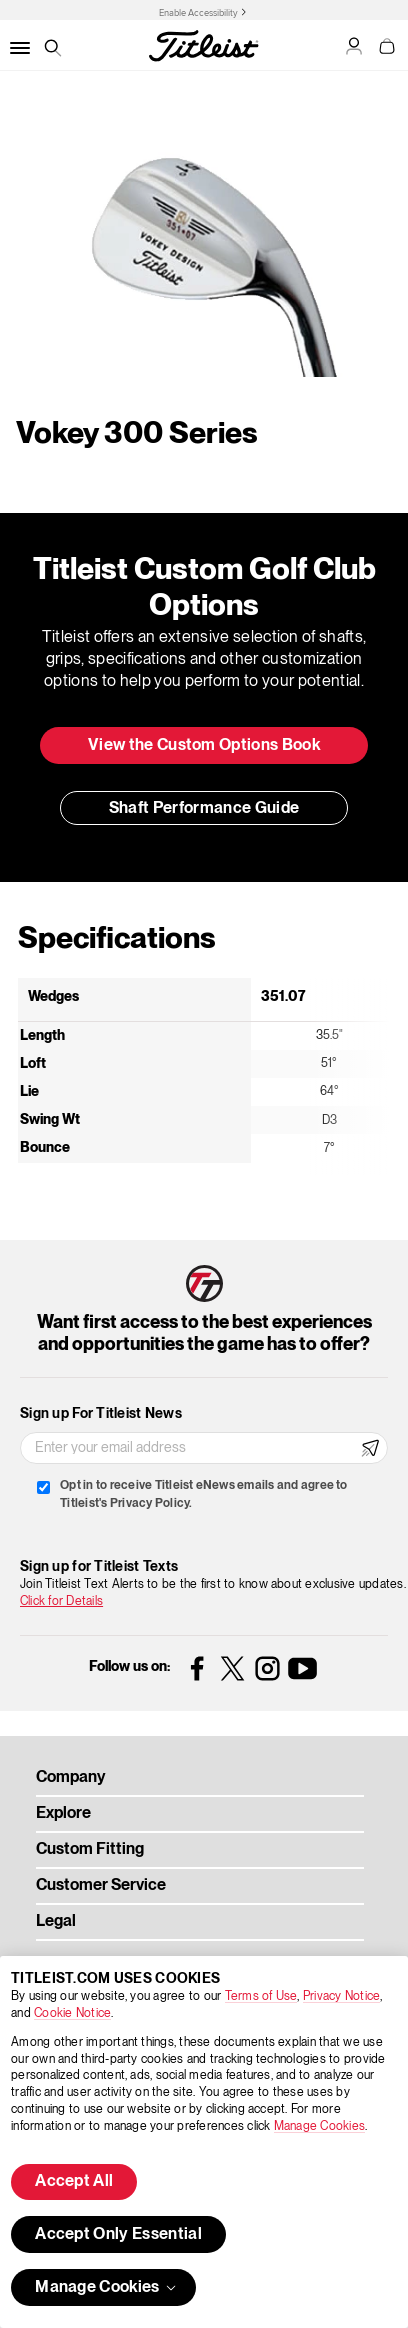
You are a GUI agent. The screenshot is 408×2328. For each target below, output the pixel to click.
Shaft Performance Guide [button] (204, 809)
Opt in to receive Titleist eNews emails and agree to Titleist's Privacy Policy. (203, 1494)
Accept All (74, 2182)
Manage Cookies (319, 2126)
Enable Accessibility (198, 13)
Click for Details (61, 1601)
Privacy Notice (341, 1996)
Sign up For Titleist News (101, 1414)
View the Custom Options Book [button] (204, 746)
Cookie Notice (72, 2013)
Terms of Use (261, 1996)
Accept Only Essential (118, 2235)
